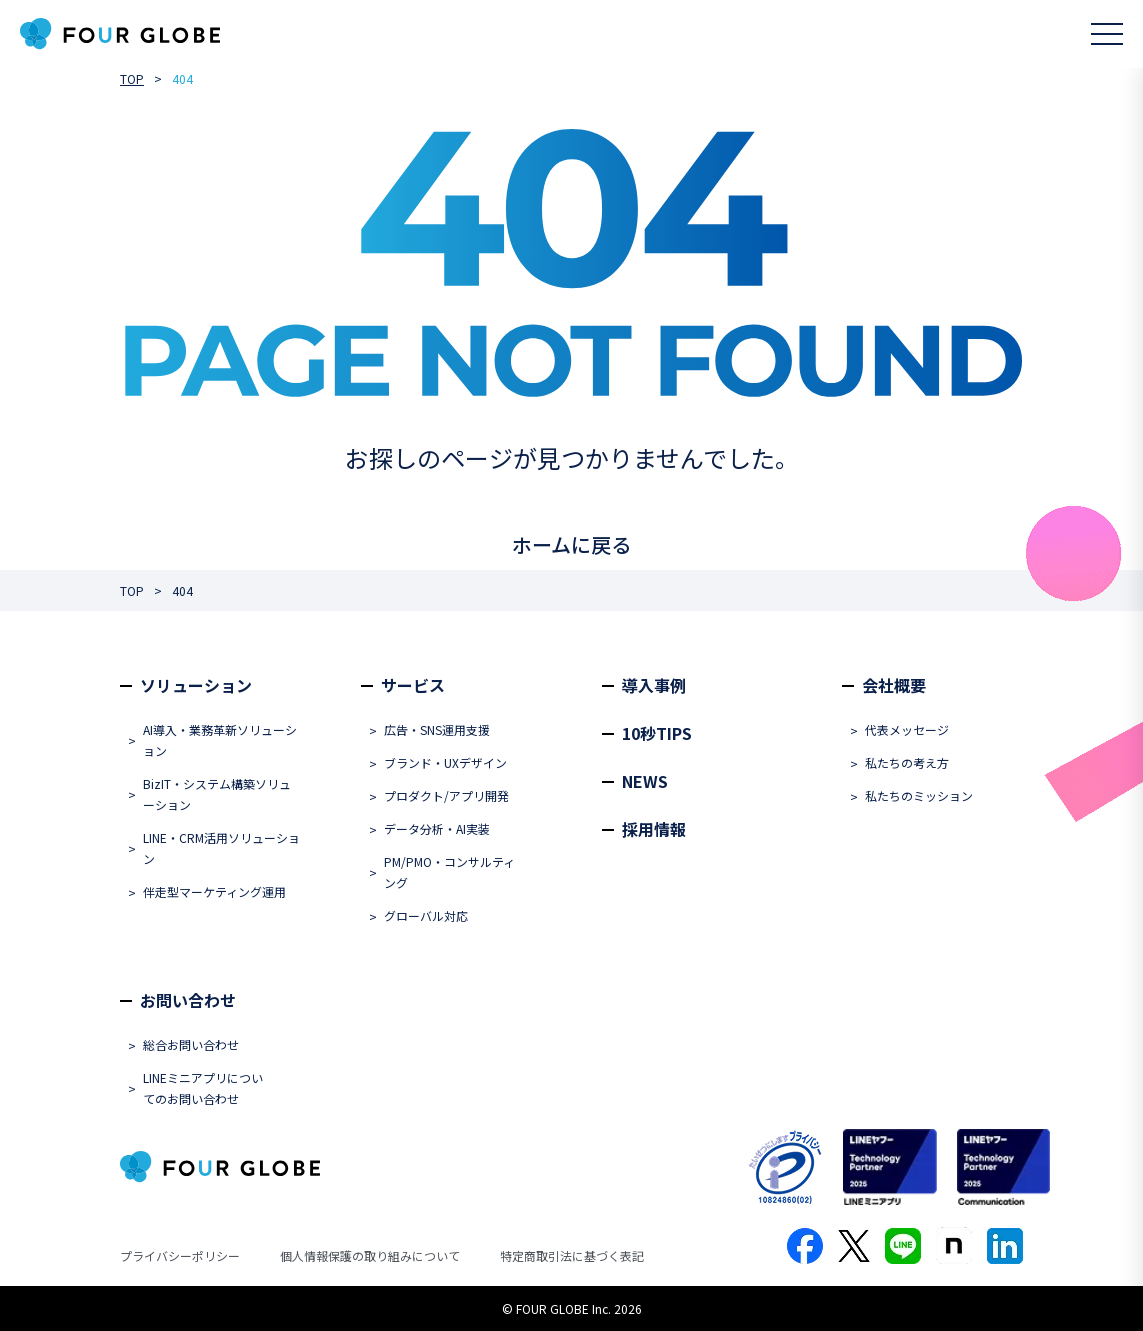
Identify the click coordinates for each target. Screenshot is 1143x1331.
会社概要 (894, 685)
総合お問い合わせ (191, 1044)
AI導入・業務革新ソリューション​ (220, 740)
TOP (132, 78)
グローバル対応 (426, 915)
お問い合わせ (188, 1000)
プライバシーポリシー (180, 1255)
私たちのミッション (919, 795)
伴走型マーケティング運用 (214, 891)
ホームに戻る (571, 544)
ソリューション (196, 685)
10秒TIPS (657, 733)
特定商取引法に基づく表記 (572, 1255)
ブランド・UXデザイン (445, 762)
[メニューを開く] (1107, 34)
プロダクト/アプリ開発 (446, 795)
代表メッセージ (907, 729)
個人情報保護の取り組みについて (370, 1255)
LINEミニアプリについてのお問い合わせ (203, 1088)
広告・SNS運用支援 (437, 729)
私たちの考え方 (907, 762)
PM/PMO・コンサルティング (449, 872)
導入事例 (654, 685)
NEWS (645, 781)
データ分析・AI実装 (437, 828)
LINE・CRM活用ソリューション (221, 848)
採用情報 (654, 829)
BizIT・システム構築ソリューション (217, 794)
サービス (413, 685)
